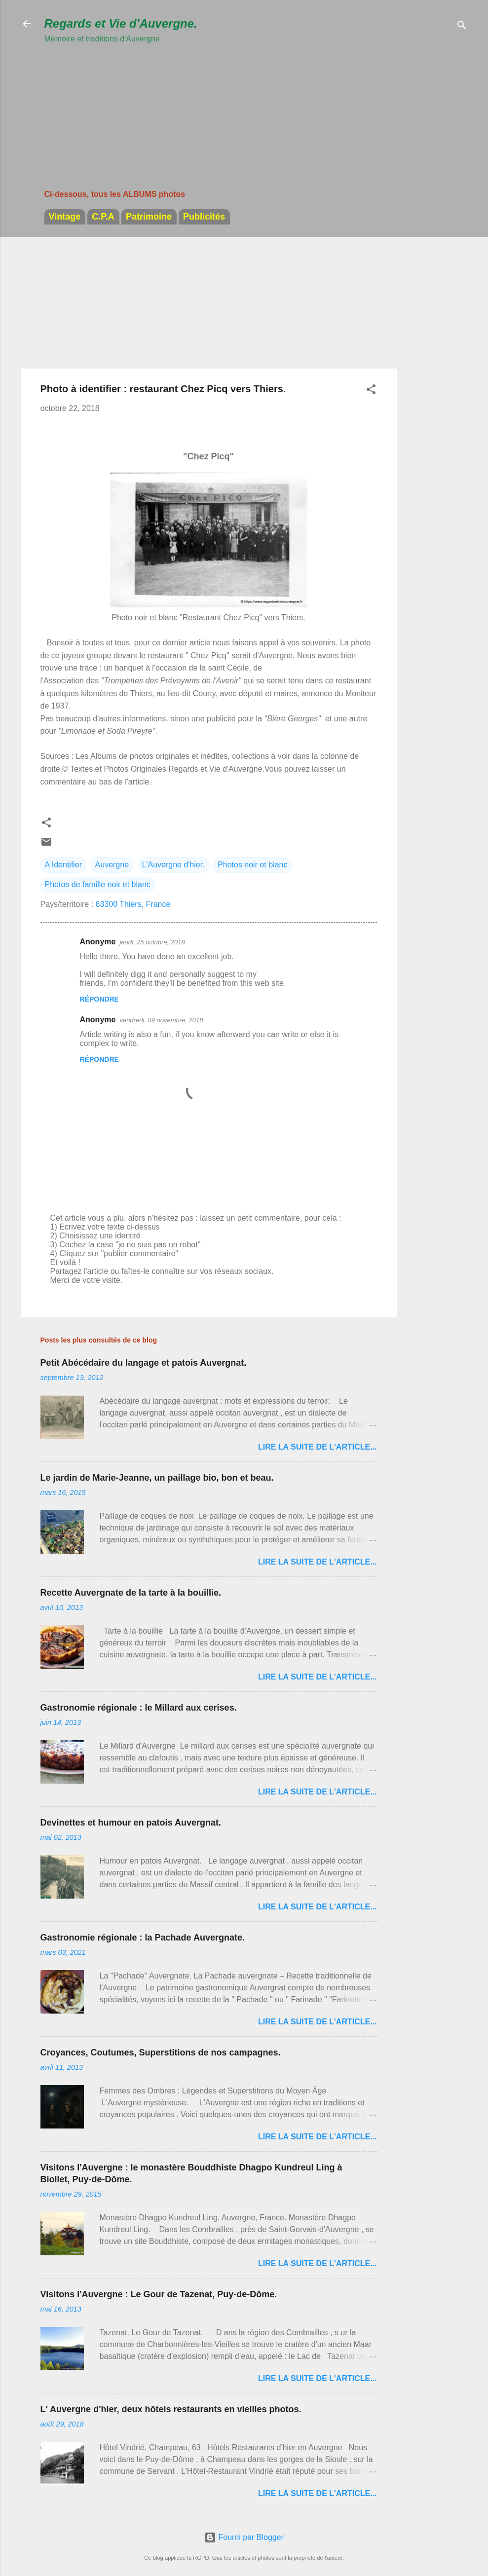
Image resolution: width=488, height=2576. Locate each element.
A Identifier (63, 864)
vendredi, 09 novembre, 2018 (161, 1020)
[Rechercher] (462, 27)
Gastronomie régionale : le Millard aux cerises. (138, 1708)
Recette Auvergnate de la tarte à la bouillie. (130, 1593)
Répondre (99, 999)
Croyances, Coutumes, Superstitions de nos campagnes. (160, 2052)
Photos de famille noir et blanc (97, 884)
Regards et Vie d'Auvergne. (120, 23)
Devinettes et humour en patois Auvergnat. (130, 1823)
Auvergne (112, 864)
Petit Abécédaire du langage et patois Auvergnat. (143, 1363)
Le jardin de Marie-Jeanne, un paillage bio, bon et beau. (157, 1478)
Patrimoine (149, 217)
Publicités (204, 217)
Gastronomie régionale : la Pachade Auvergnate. (142, 1937)
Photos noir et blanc (252, 864)
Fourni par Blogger (244, 2537)
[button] (371, 391)
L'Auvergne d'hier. (173, 864)
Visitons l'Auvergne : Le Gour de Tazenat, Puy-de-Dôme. (158, 2294)
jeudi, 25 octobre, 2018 (152, 942)
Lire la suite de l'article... (317, 1447)
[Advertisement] (120, 107)
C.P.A (103, 217)
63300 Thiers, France (133, 904)
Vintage (65, 217)
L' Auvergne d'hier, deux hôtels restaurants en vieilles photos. (170, 2409)
